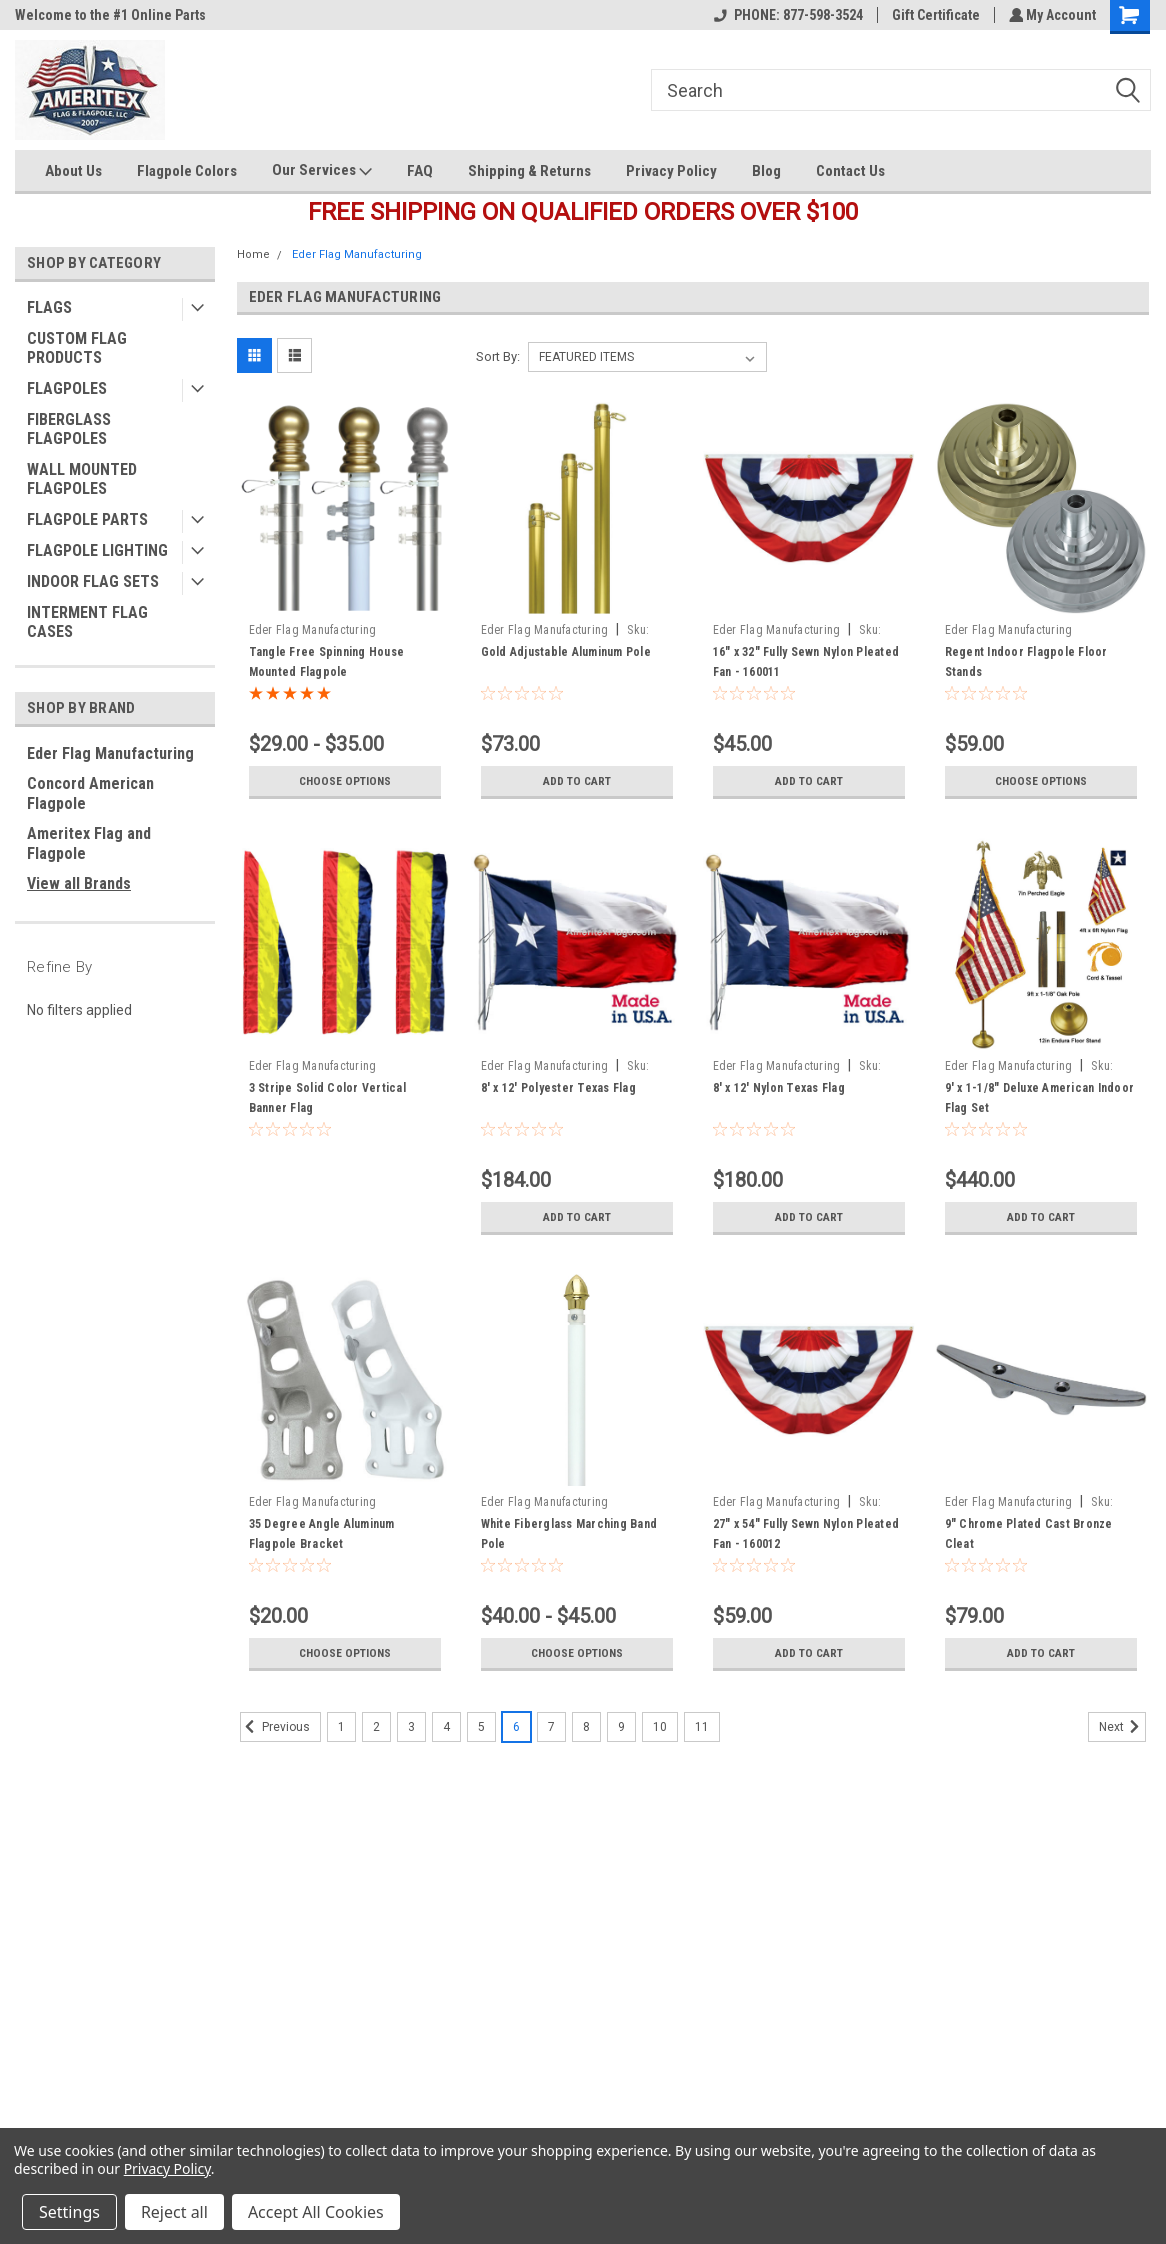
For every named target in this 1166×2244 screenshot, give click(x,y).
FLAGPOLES (67, 388)
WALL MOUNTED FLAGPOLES (82, 479)
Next (1122, 1727)
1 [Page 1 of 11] (341, 1727)
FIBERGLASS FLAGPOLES (69, 429)
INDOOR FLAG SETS (93, 581)
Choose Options (345, 781)
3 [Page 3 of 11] (411, 1727)
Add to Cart (576, 781)
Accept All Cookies (316, 2212)
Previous (275, 1727)
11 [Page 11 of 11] (702, 1727)
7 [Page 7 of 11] (551, 1727)
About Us (73, 171)
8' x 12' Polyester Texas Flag (558, 1088)
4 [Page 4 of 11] (446, 1727)
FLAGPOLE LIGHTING (97, 550)
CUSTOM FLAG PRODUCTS (77, 348)
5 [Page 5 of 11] (481, 1727)
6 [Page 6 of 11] (516, 1727)
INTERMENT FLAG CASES (87, 622)
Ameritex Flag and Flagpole (89, 843)
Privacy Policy (671, 171)
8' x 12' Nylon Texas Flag (779, 1088)
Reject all (174, 2212)
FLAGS (49, 307)
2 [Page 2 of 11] (376, 1727)
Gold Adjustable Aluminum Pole (566, 652)
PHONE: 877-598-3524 (785, 15)
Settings (69, 2212)
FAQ (420, 171)
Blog (766, 171)
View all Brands (79, 883)
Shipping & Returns (529, 171)
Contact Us (850, 171)
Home (253, 254)
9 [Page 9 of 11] (621, 1727)
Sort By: (498, 356)
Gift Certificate (933, 15)
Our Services (322, 171)
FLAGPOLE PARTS (87, 519)
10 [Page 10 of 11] (660, 1727)
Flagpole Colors (187, 171)
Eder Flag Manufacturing (110, 753)
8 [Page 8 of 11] (586, 1727)
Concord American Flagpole (90, 793)
